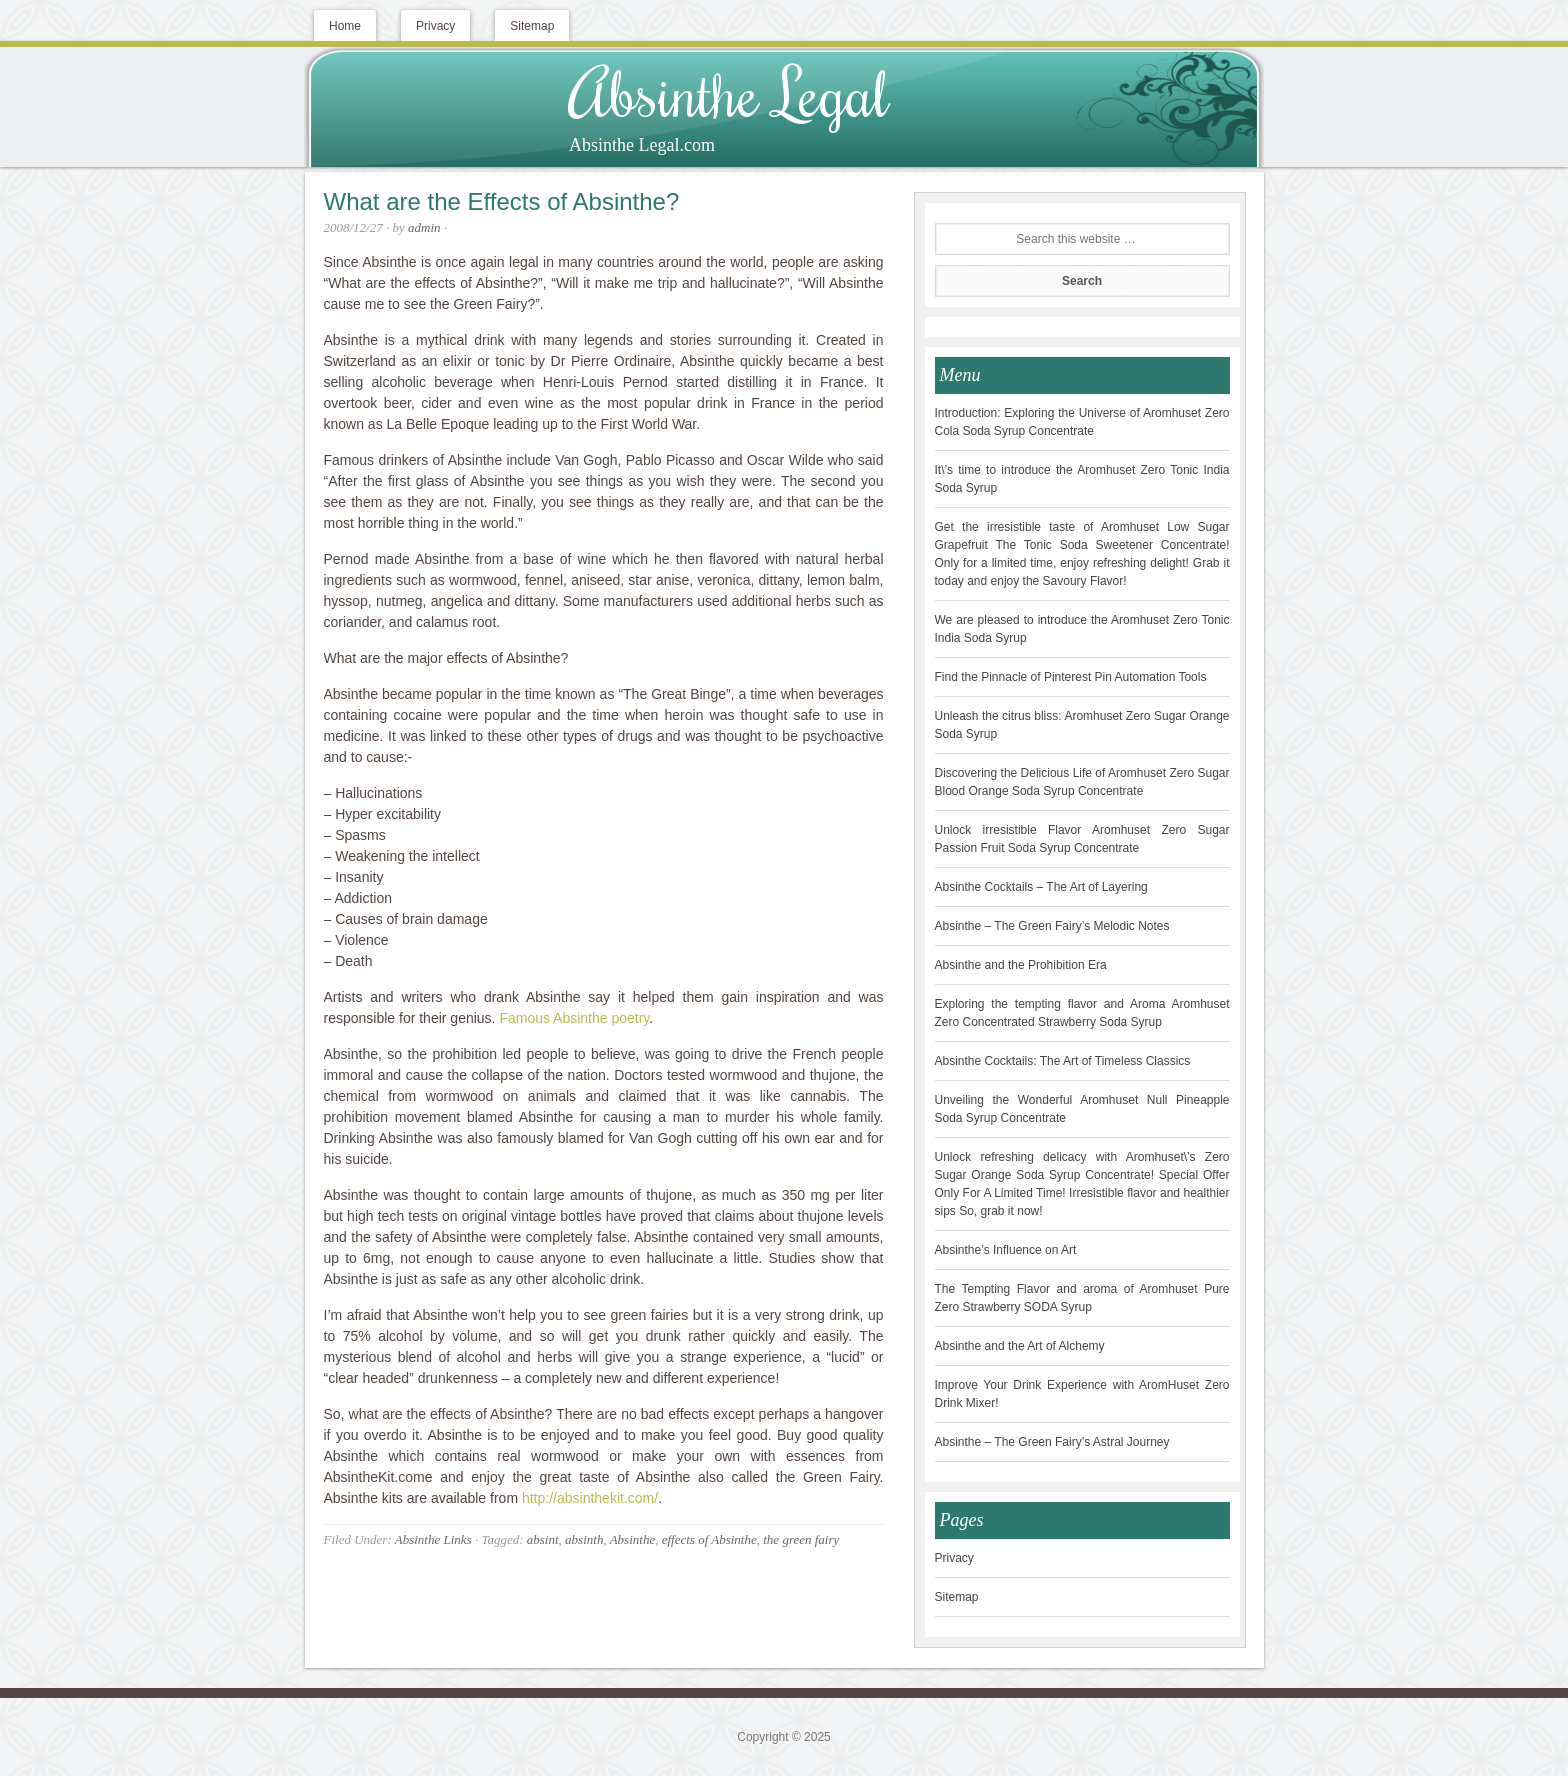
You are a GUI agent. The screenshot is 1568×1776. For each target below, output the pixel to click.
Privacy (954, 1558)
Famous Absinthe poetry (574, 1018)
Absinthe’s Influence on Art (1006, 1250)
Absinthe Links (433, 1539)
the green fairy (801, 1539)
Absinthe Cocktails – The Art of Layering (1041, 887)
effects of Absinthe (709, 1539)
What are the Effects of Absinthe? (502, 201)
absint (543, 1539)
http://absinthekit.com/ (590, 1498)
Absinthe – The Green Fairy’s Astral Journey (1052, 1442)
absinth (584, 1539)
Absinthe (633, 1539)
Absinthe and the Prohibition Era (1021, 965)
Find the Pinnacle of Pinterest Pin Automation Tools (1071, 677)
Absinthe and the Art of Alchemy (1020, 1346)
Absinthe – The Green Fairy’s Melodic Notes (1052, 926)
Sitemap (957, 1597)
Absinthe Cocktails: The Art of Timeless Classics (1063, 1061)
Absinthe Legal (729, 92)
